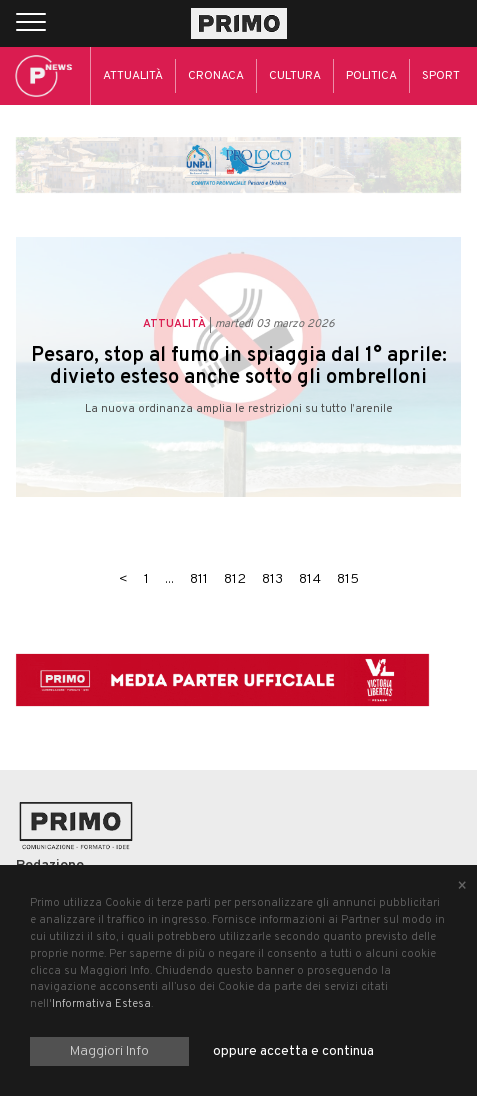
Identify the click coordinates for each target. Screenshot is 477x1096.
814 (310, 579)
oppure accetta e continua (293, 1051)
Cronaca (216, 76)
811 (199, 579)
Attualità (133, 76)
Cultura (295, 76)
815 (348, 579)
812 (235, 579)
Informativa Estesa (101, 1004)
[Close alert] (462, 887)
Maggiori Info (109, 1051)
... (169, 579)
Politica (371, 76)
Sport (441, 76)
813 (272, 579)
